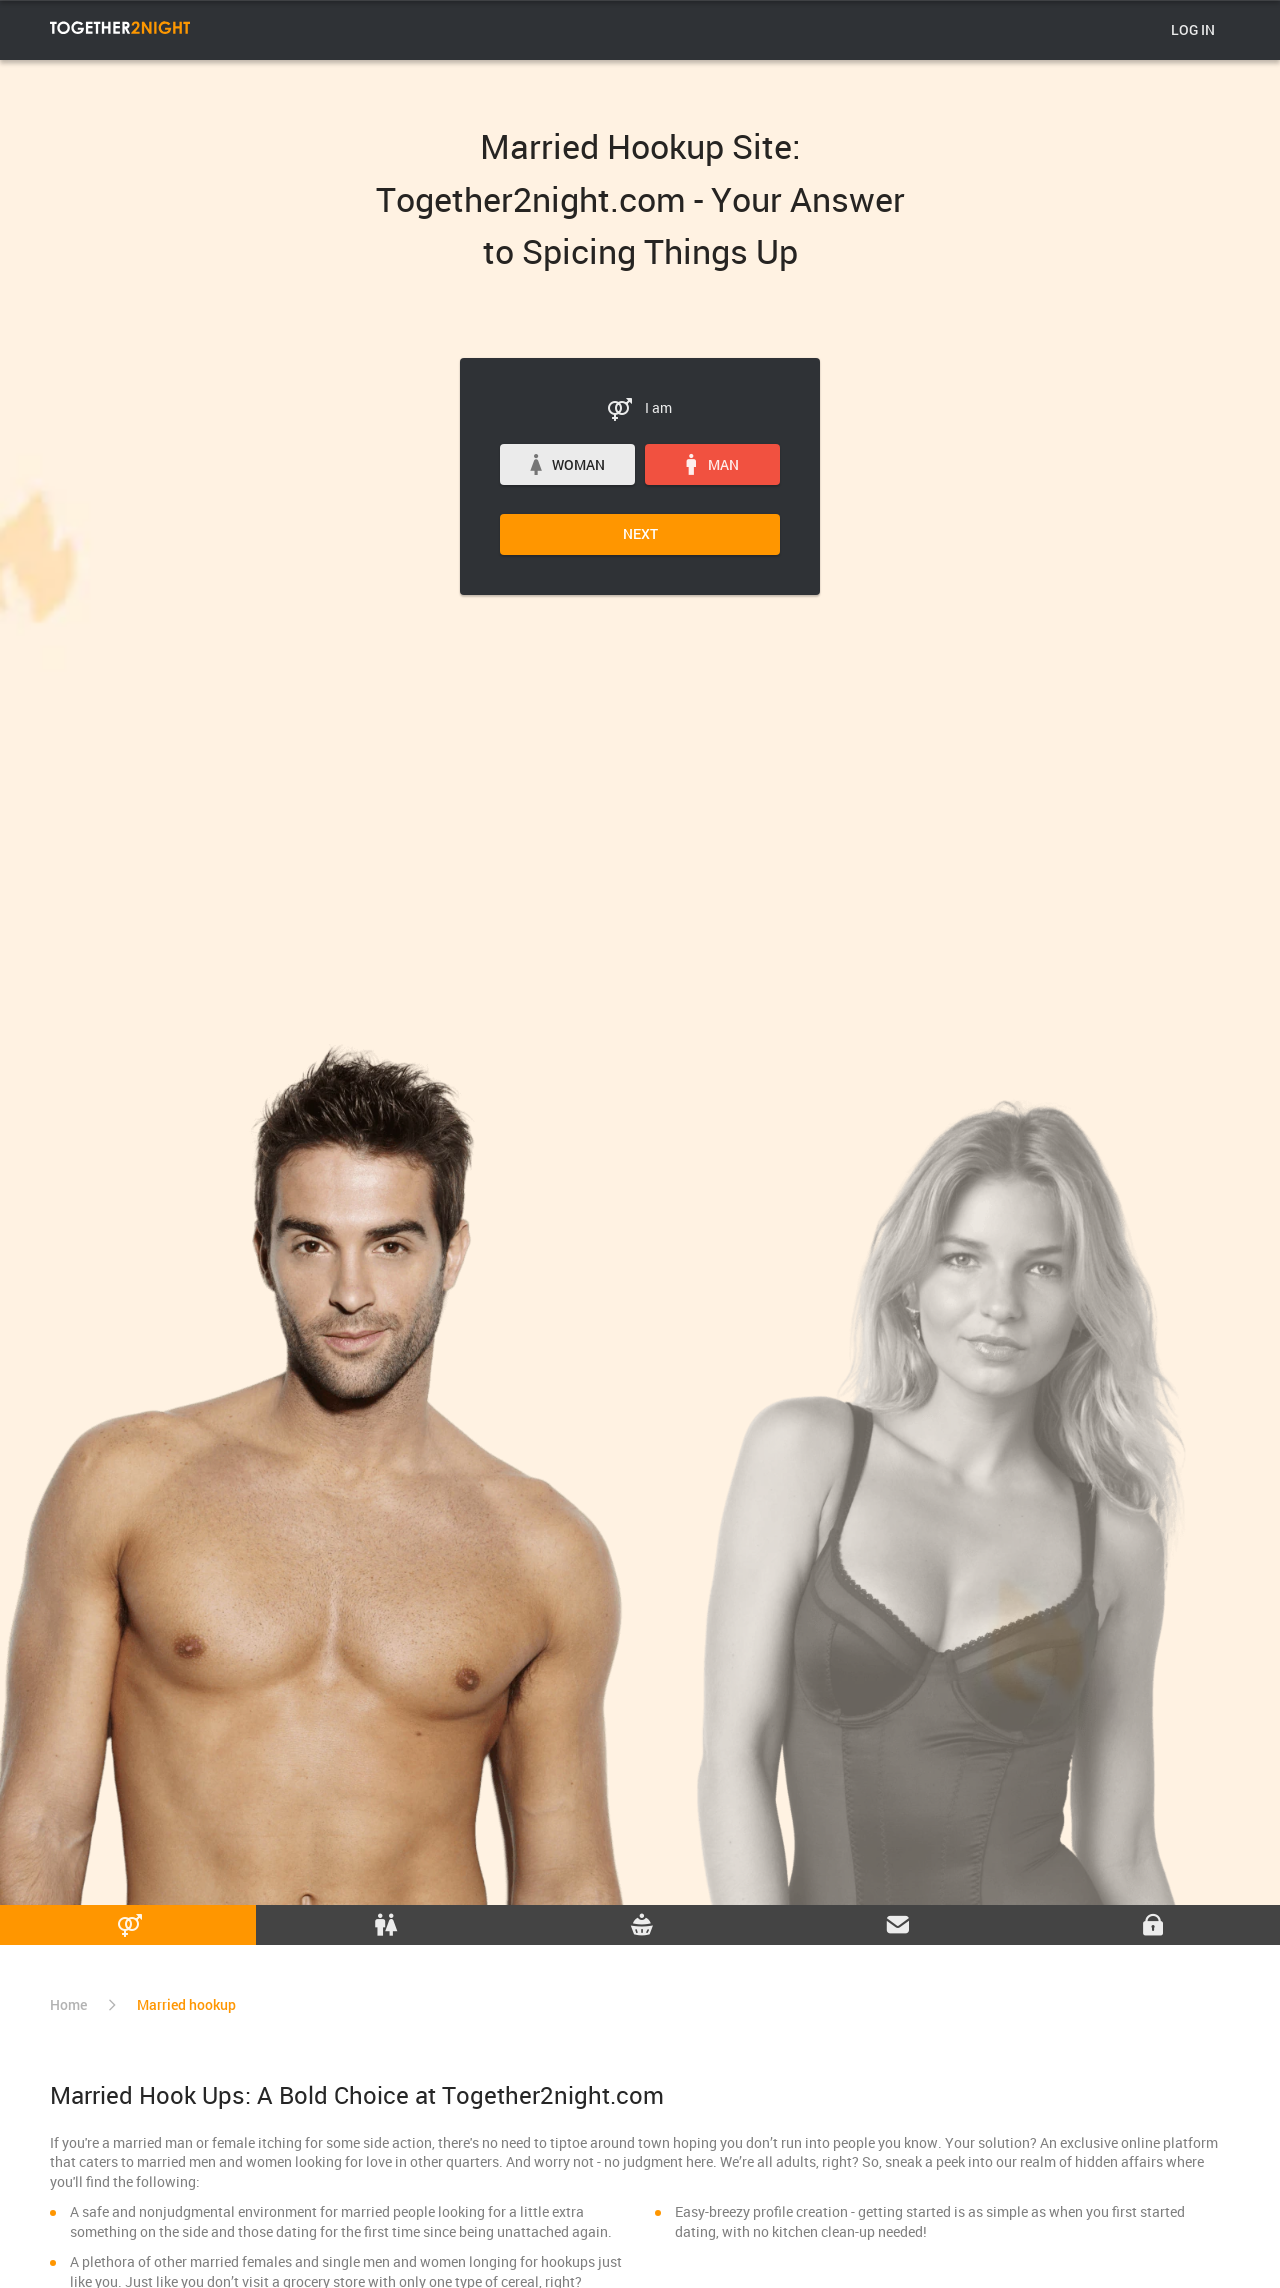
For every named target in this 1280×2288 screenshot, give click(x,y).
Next (640, 533)
